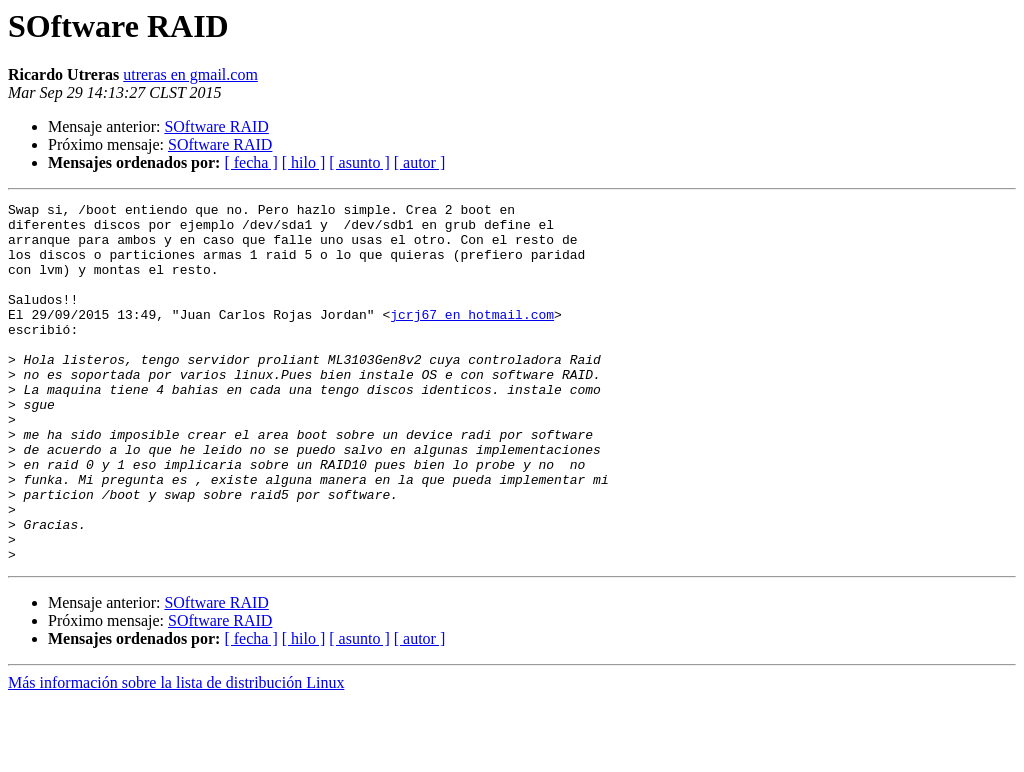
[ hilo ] (304, 162)
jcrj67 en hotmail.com (472, 338)
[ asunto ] (359, 162)
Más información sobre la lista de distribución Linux (176, 754)
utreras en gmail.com (190, 74)
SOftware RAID (216, 126)
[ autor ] (420, 162)
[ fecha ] (250, 162)
